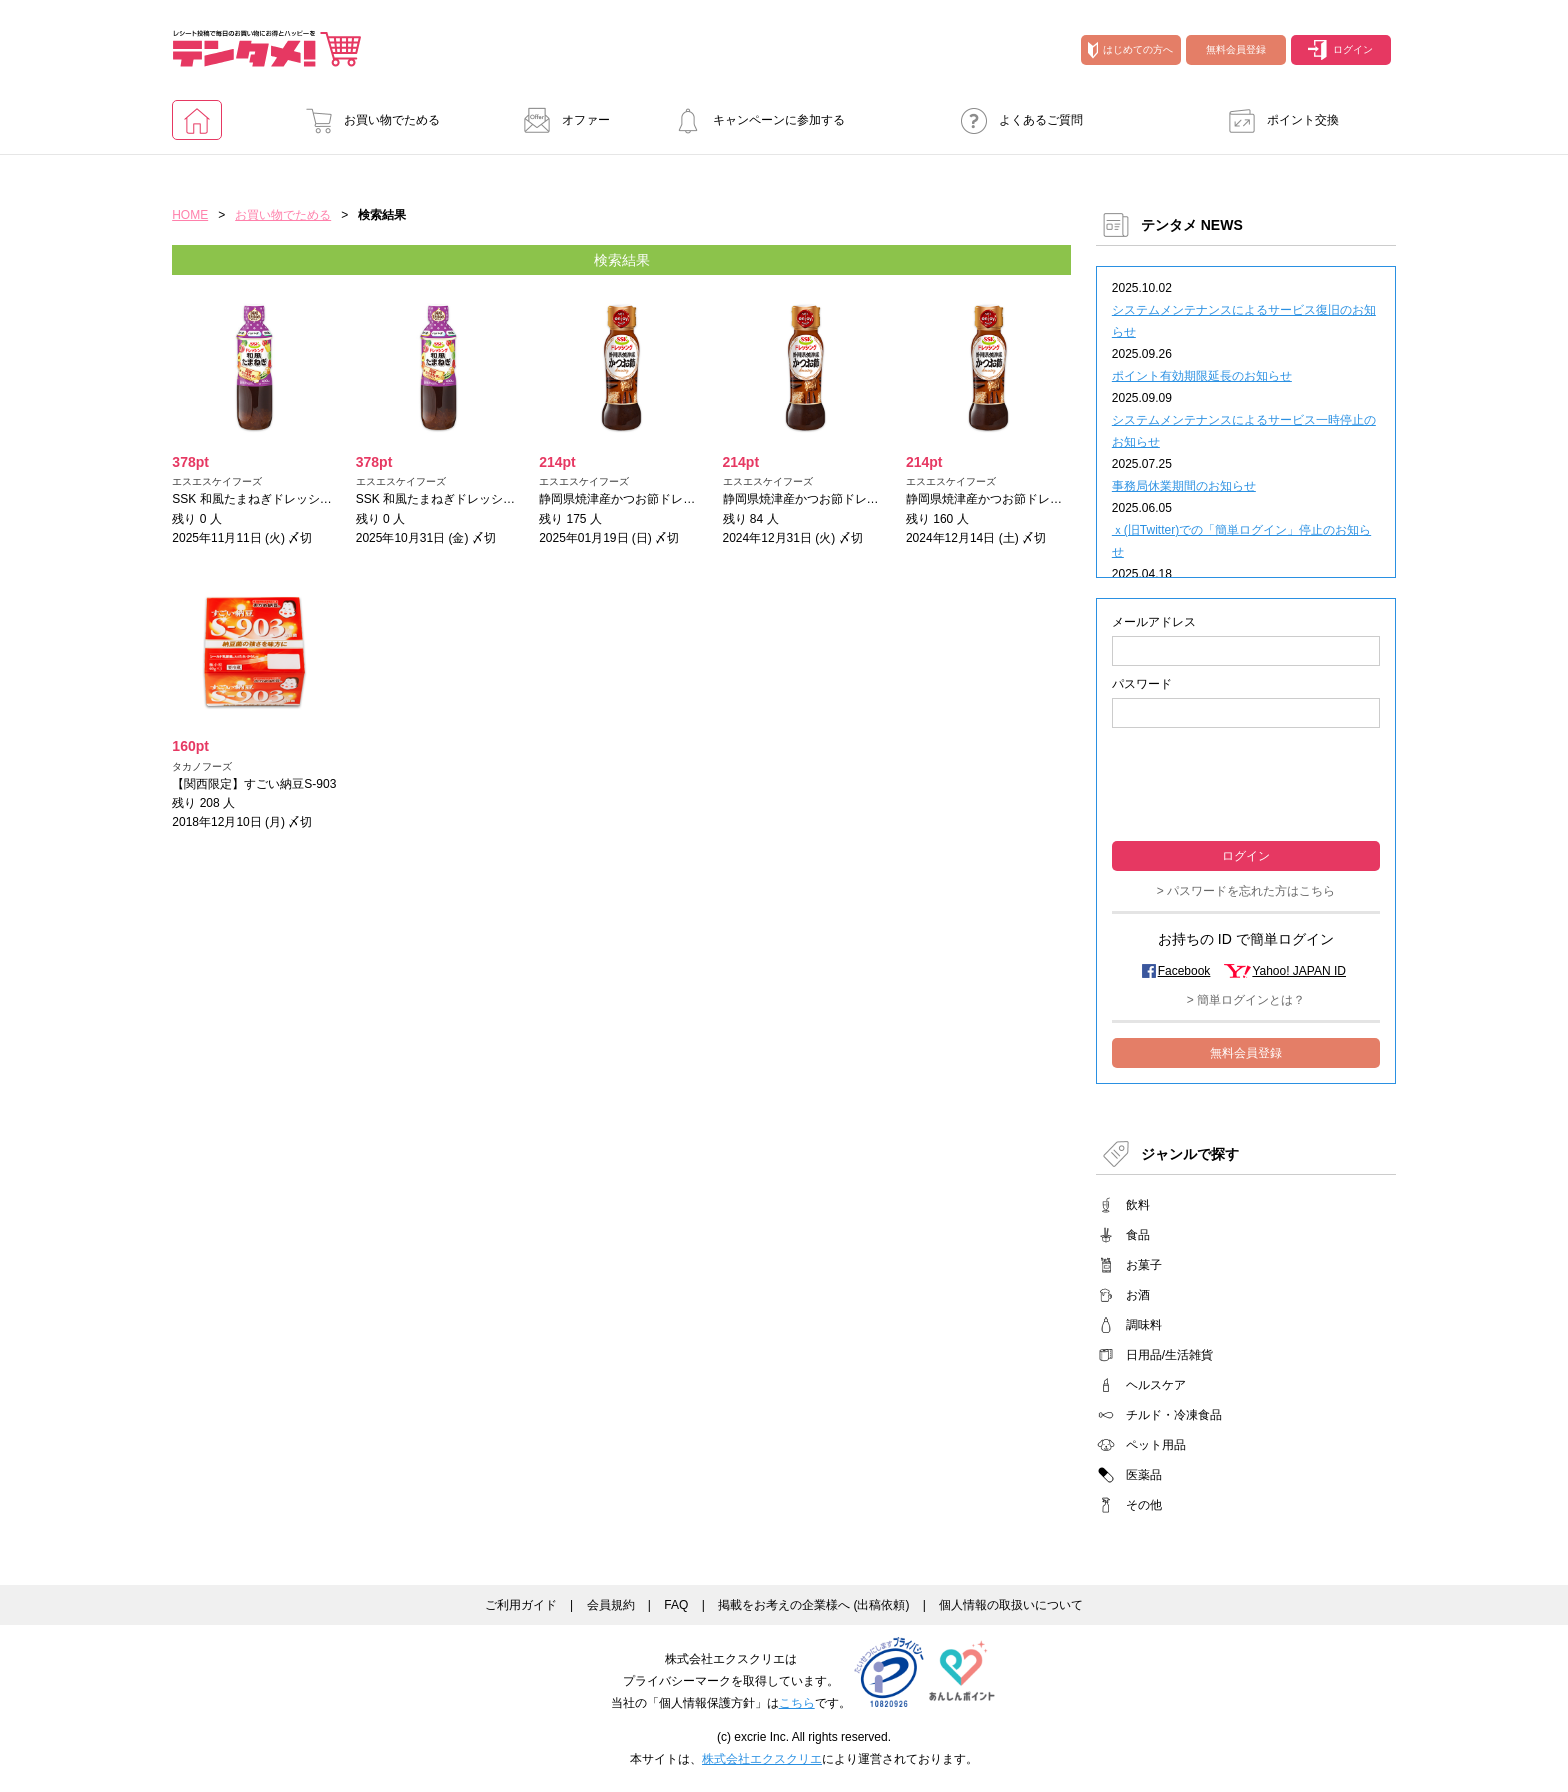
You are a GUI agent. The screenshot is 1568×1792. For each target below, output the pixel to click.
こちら (797, 1703)
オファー (561, 120)
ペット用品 (1156, 1445)
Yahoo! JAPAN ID (1299, 971)
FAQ (676, 1605)
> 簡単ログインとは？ (1246, 1000)
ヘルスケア (1156, 1385)
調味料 (1144, 1325)
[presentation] (1246, 782)
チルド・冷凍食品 (1174, 1415)
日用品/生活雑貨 (1169, 1355)
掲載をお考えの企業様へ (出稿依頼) (813, 1605)
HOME (190, 215)
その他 (1144, 1505)
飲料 (1138, 1205)
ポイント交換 (1278, 120)
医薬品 (1144, 1475)
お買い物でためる (367, 120)
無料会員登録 (1236, 49)
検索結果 (622, 260)
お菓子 (1144, 1265)
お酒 (1138, 1295)
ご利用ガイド (521, 1605)
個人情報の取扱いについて (1011, 1605)
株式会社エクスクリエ (762, 1759)
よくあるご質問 (1016, 120)
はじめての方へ (1130, 50)
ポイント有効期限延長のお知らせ (1202, 376)
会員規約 (611, 1605)
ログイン (1340, 50)
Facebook (1184, 971)
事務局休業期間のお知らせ (1184, 486)
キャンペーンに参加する (754, 120)
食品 (1138, 1235)
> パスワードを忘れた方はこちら (1246, 891)
